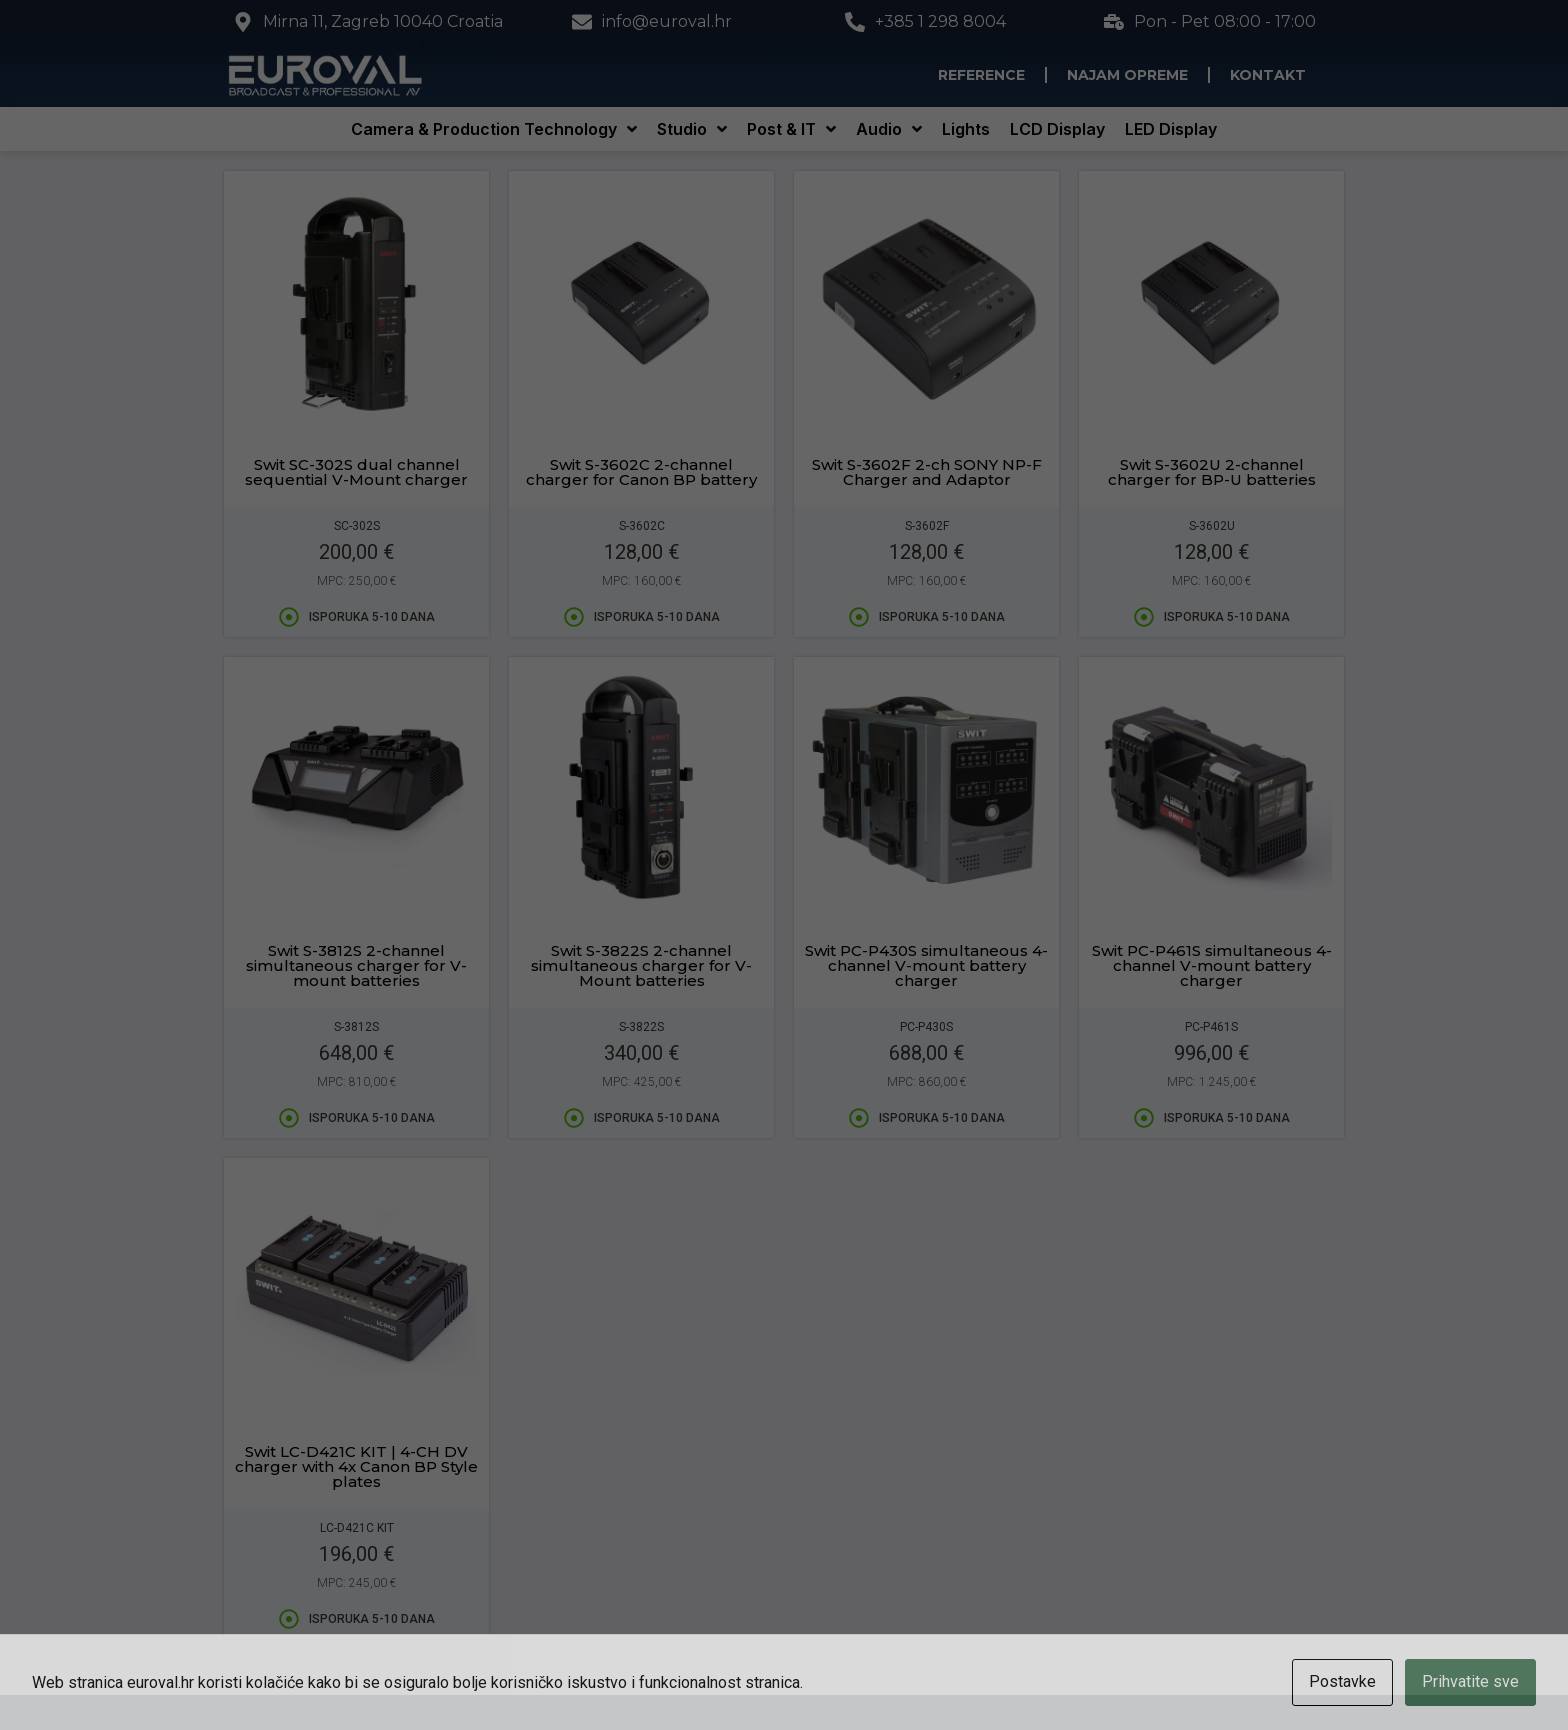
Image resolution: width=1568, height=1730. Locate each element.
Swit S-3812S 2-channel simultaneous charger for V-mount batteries (356, 965)
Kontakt (1268, 75)
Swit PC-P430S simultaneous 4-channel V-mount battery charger (926, 965)
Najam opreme (1127, 75)
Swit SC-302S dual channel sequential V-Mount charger (356, 472)
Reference (981, 75)
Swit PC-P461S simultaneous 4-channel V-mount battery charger (1212, 965)
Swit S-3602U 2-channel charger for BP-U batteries (1212, 472)
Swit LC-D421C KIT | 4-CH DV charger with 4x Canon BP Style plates (356, 1466)
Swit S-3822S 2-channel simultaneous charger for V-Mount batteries (641, 965)
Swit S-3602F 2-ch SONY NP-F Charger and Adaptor (927, 472)
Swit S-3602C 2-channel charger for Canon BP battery (641, 472)
